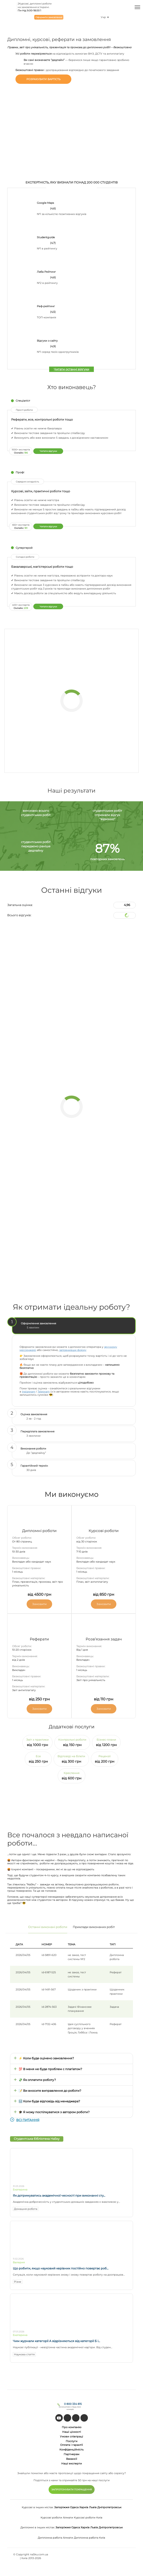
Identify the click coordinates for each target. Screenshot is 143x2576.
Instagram (28, 1391)
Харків (83, 2507)
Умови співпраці (71, 2436)
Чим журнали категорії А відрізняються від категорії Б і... (56, 2341)
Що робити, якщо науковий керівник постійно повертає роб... (60, 2268)
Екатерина (20, 2189)
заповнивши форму (72, 1350)
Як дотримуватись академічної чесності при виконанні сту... (59, 2195)
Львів (93, 2507)
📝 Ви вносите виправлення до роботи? (50, 2090)
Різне (17, 2281)
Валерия (19, 2262)
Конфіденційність (71, 2449)
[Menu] (137, 7)
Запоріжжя (61, 2507)
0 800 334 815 (73, 2404)
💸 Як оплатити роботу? (37, 2080)
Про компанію (71, 2427)
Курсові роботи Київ (88, 2517)
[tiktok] (67, 2418)
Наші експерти (71, 2463)
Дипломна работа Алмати (55, 2537)
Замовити (39, 1604)
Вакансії (71, 2459)
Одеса (74, 2507)
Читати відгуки (48, 451)
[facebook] (76, 2418)
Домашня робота (25, 2209)
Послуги (71, 2441)
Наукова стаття (24, 2354)
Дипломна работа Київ (89, 2537)
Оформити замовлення (48, 17)
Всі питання (27, 2120)
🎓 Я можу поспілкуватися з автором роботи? (54, 2112)
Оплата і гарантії (71, 2445)
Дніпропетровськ (109, 2507)
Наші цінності (71, 2432)
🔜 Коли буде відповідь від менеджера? (49, 2101)
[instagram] (84, 2418)
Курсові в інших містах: (37, 2507)
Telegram (44, 1391)
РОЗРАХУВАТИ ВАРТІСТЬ (43, 79)
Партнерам (71, 2454)
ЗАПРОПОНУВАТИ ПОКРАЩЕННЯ (71, 2489)
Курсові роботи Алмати (57, 2517)
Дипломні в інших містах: (37, 2527)
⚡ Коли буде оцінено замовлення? (46, 2058)
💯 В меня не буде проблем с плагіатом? (50, 2069)
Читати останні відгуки (71, 369)
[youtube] (59, 2418)
